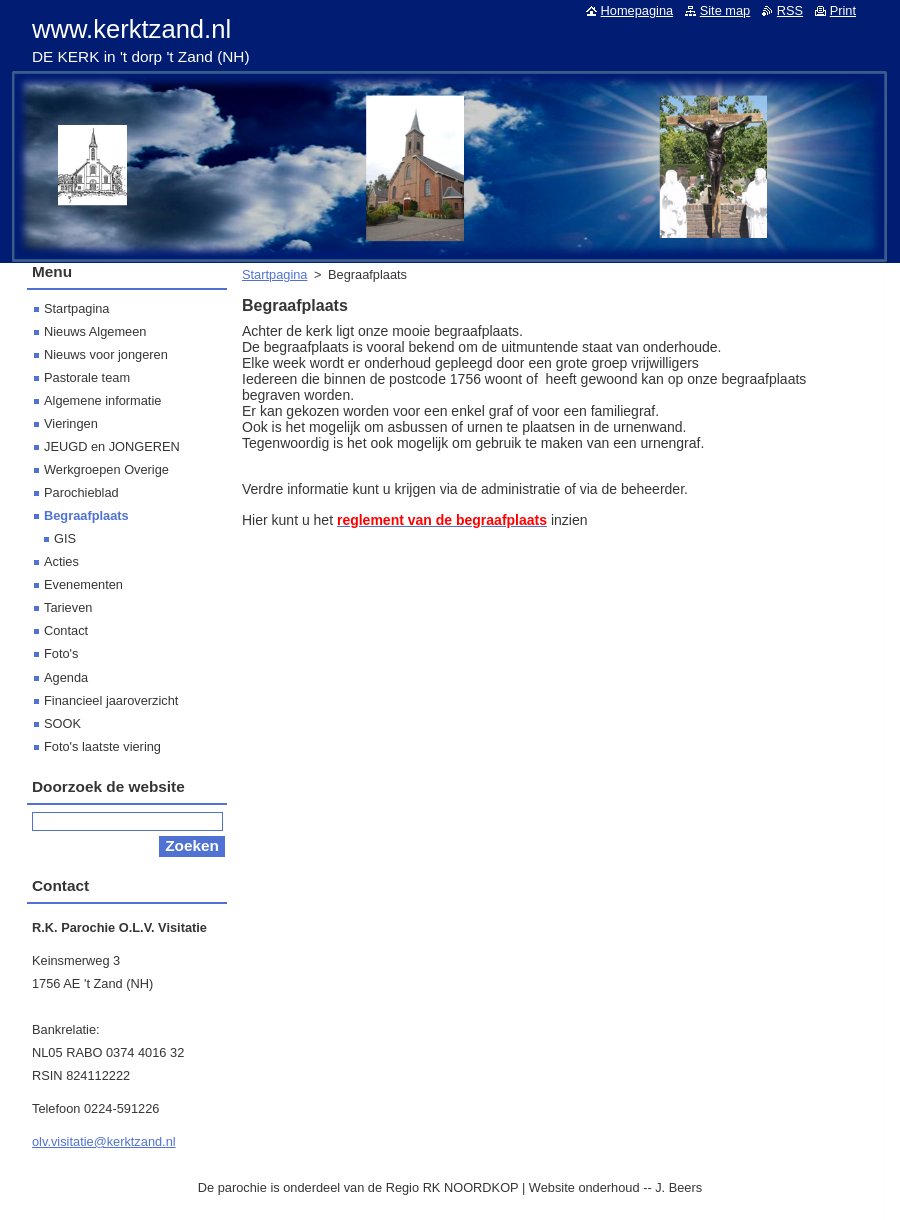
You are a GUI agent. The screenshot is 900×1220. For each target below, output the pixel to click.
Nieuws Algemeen (95, 331)
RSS (790, 10)
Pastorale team (87, 377)
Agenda (66, 677)
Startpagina (274, 274)
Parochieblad (81, 492)
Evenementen (83, 584)
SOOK (62, 723)
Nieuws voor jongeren (106, 354)
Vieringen (71, 423)
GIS (65, 538)
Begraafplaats (86, 515)
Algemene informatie (102, 400)
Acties (61, 561)
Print (843, 10)
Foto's (61, 653)
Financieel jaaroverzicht (111, 700)
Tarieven (68, 607)
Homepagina (637, 10)
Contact (66, 630)
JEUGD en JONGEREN (112, 446)
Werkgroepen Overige (106, 469)
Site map (725, 10)
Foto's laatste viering (102, 746)
